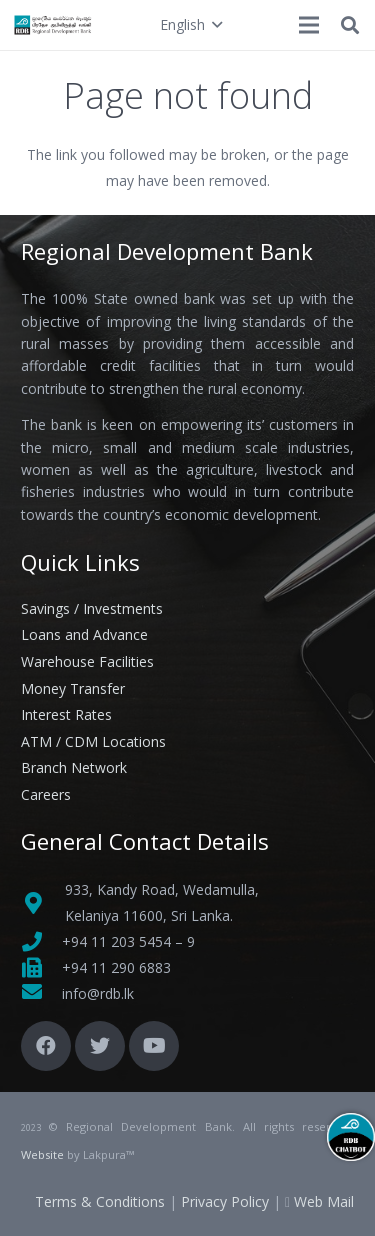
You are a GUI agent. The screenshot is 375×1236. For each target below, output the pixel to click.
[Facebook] (46, 1046)
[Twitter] (100, 1046)
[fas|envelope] (41, 994)
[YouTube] (154, 1046)
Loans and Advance (84, 634)
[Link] (53, 25)
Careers (46, 794)
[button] (191, 25)
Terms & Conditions (100, 1201)
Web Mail (324, 1201)
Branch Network (74, 767)
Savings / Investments (92, 608)
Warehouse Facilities (87, 661)
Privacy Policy (225, 1201)
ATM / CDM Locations (93, 741)
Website (42, 1154)
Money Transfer (73, 688)
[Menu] (309, 25)
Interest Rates (66, 714)
